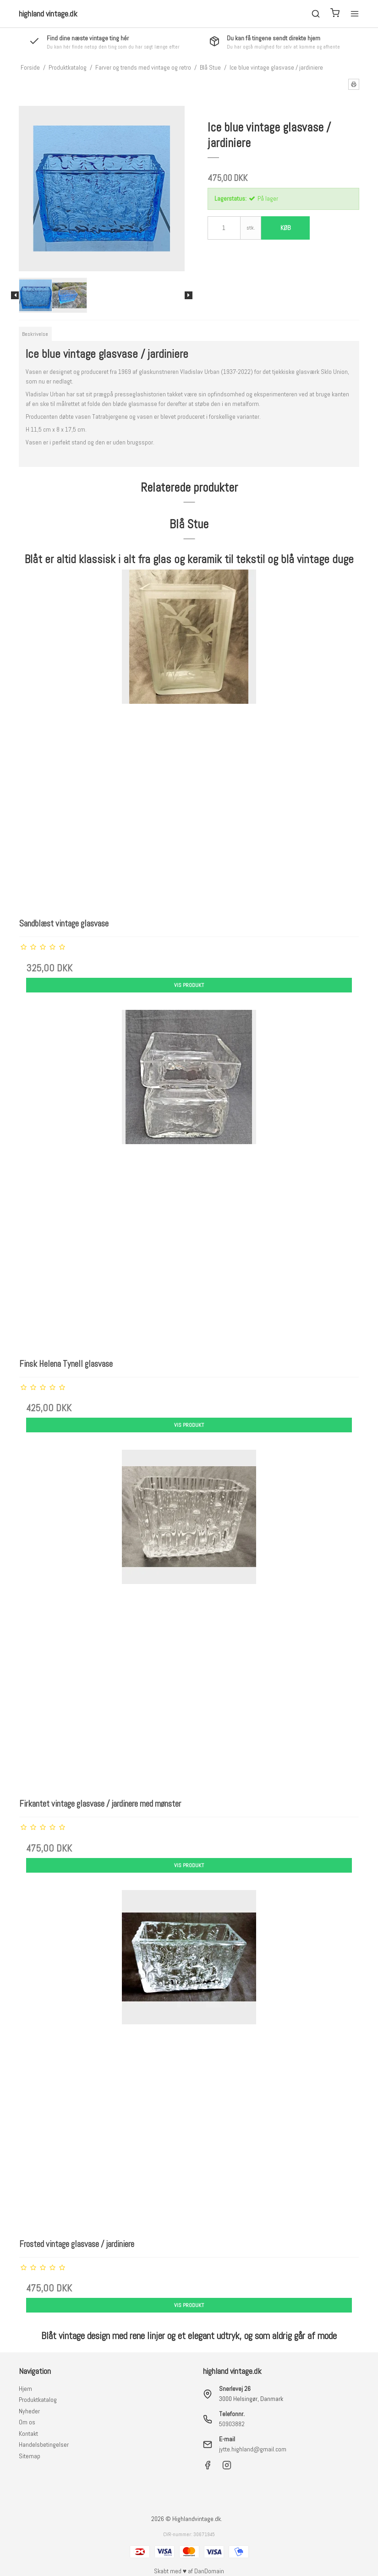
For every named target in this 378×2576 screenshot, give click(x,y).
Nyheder (29, 2411)
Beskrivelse (35, 334)
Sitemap (29, 2456)
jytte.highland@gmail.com (252, 2449)
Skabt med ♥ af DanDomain (189, 2571)
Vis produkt (189, 985)
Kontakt (28, 2433)
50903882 (232, 2424)
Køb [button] (285, 228)
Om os (27, 2422)
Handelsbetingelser (44, 2444)
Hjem (25, 2388)
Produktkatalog (38, 2399)
